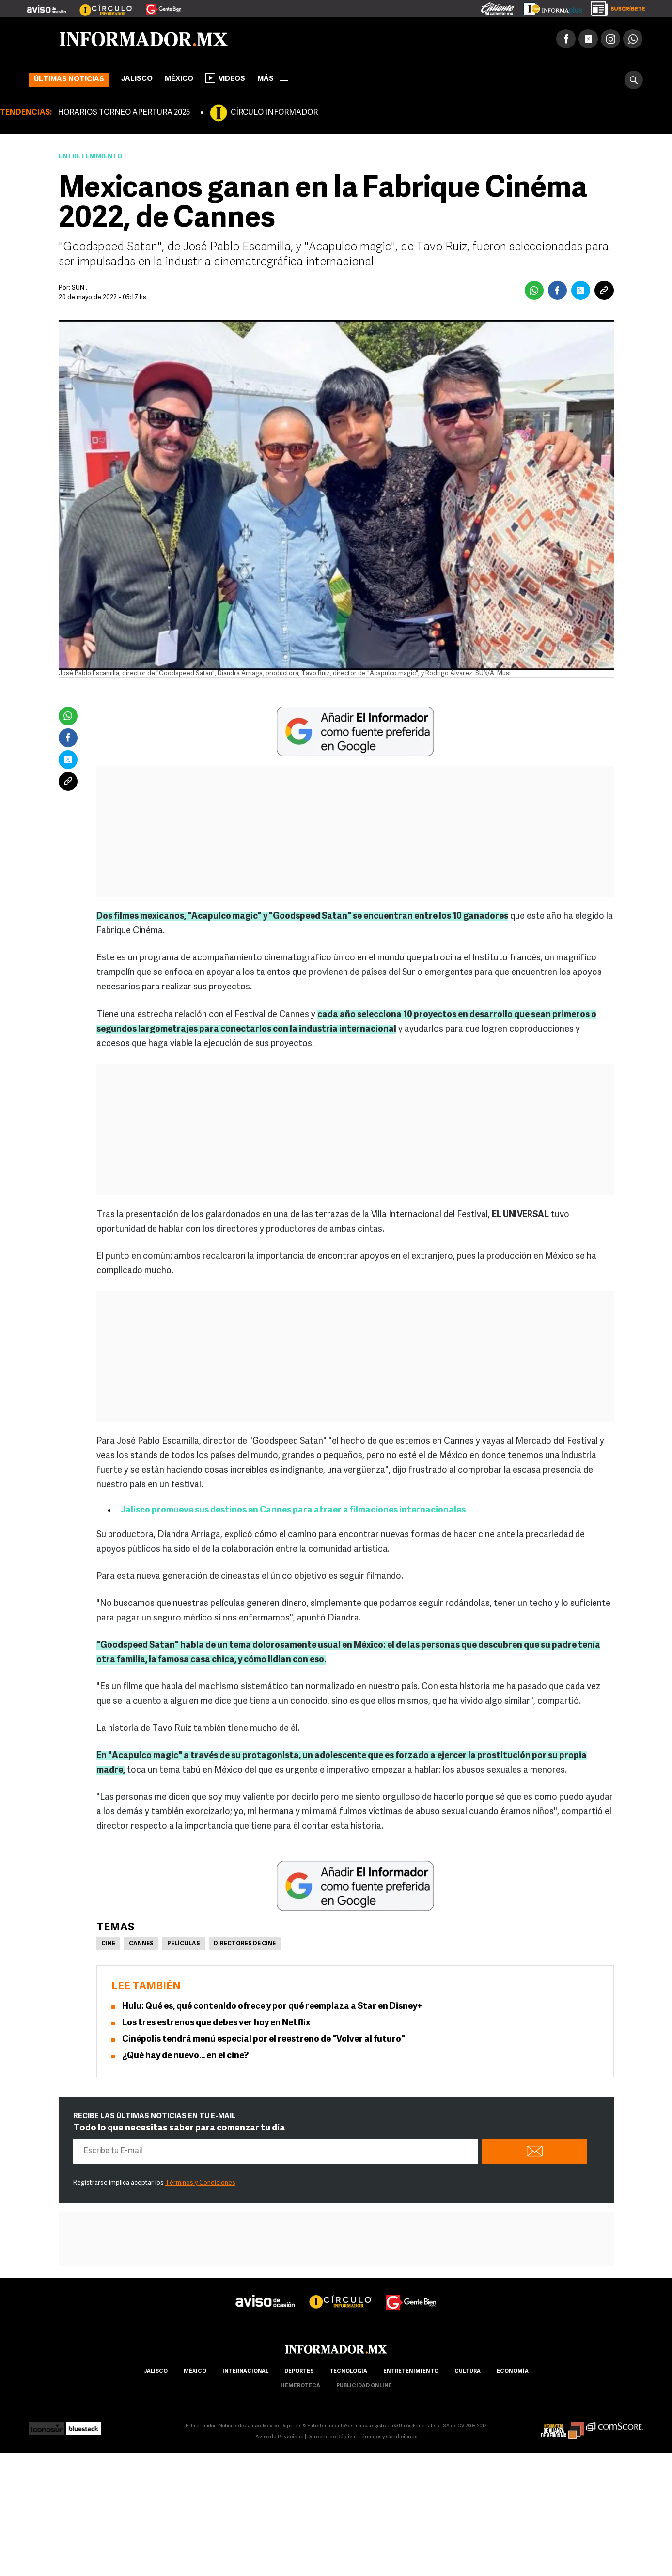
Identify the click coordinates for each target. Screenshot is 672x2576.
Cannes (141, 1944)
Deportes (298, 2372)
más (272, 79)
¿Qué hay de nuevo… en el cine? (185, 2056)
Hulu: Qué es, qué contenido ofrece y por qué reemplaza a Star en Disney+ (272, 2007)
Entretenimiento (91, 157)
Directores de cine (245, 1944)
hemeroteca (300, 2386)
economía (513, 2372)
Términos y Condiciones (200, 2183)
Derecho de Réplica (331, 2437)
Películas (183, 1944)
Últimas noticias (69, 80)
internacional (245, 2372)
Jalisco (137, 79)
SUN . (79, 288)
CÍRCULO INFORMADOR (274, 113)
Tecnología (348, 2372)
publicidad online (364, 2386)
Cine (108, 1944)
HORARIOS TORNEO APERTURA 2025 (124, 113)
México (179, 79)
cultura (467, 2372)
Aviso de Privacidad (279, 2437)
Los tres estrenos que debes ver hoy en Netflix (216, 2023)
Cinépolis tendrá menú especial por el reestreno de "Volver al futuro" (263, 2040)
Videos (225, 78)
